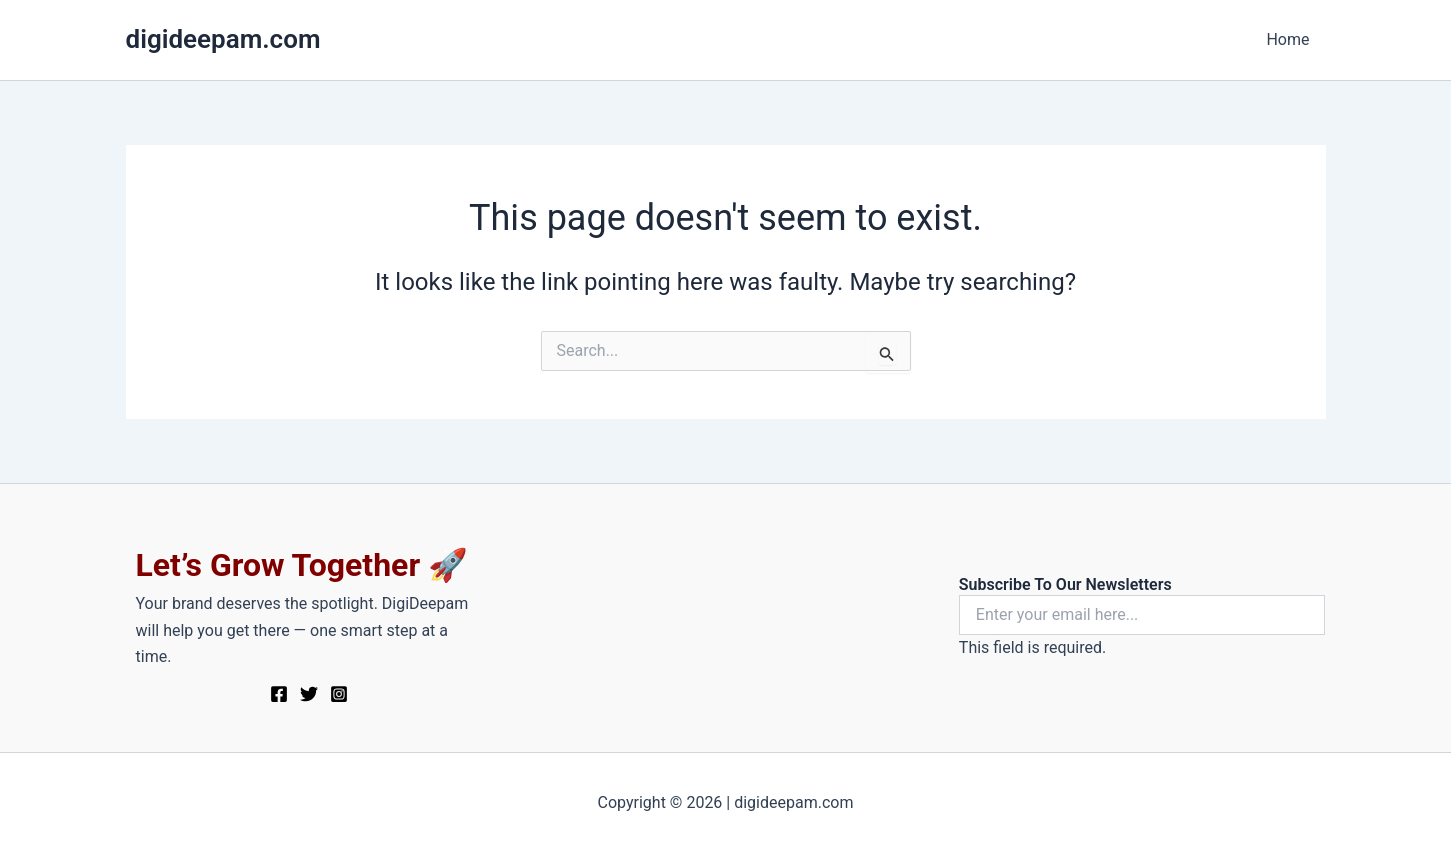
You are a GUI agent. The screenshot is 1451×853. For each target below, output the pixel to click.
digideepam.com (223, 39)
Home (1287, 39)
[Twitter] (309, 694)
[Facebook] (279, 694)
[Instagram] (339, 694)
